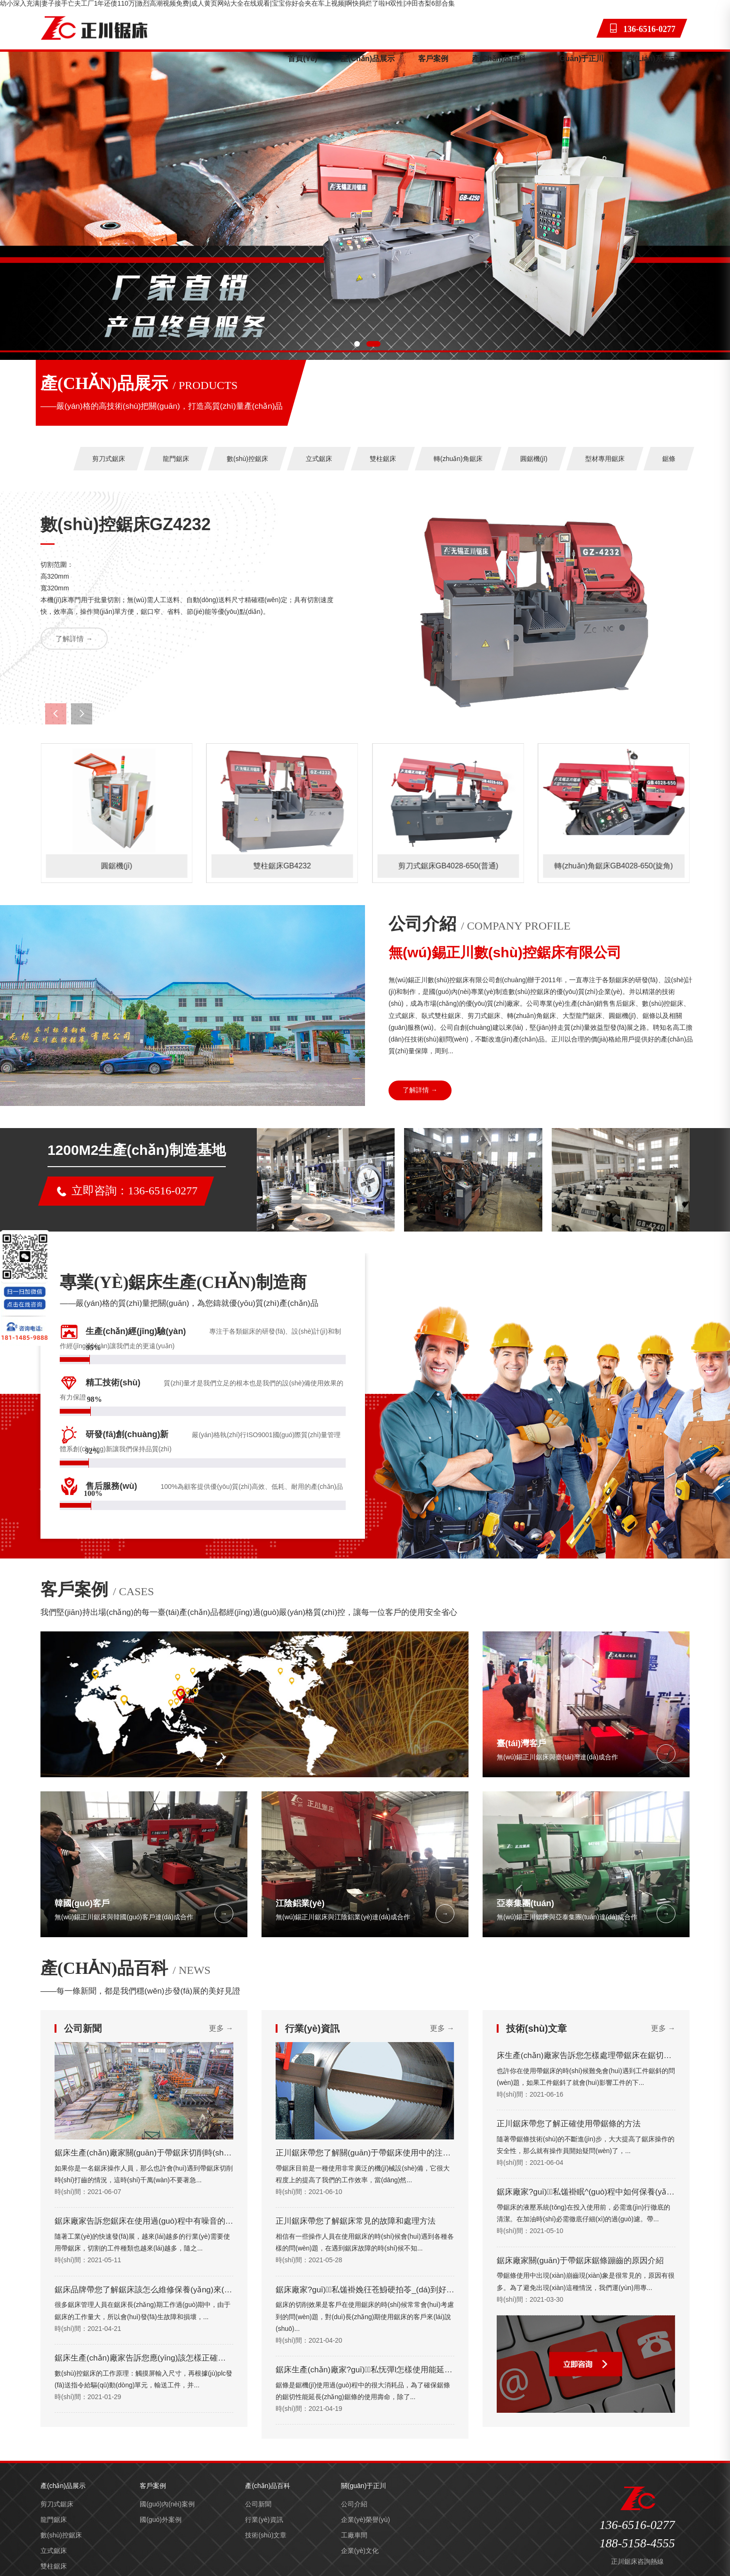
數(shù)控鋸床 (247, 458)
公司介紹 (354, 2504)
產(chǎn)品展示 (368, 59)
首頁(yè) (302, 59)
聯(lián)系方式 (652, 59)
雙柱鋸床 (383, 458)
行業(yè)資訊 (264, 2519)
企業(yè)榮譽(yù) (365, 2519)
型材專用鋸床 (605, 458)
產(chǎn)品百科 (499, 59)
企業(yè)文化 (360, 2550)
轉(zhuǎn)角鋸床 (458, 458)
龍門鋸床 (176, 458)
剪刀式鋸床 (108, 458)
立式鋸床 (319, 458)
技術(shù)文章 (265, 2535)
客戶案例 (433, 59)
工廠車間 (354, 2535)
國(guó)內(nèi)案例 (167, 2504)
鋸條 (668, 458)
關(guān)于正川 (576, 59)
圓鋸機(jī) (534, 458)
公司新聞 (258, 2504)
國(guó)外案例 (161, 2519)
